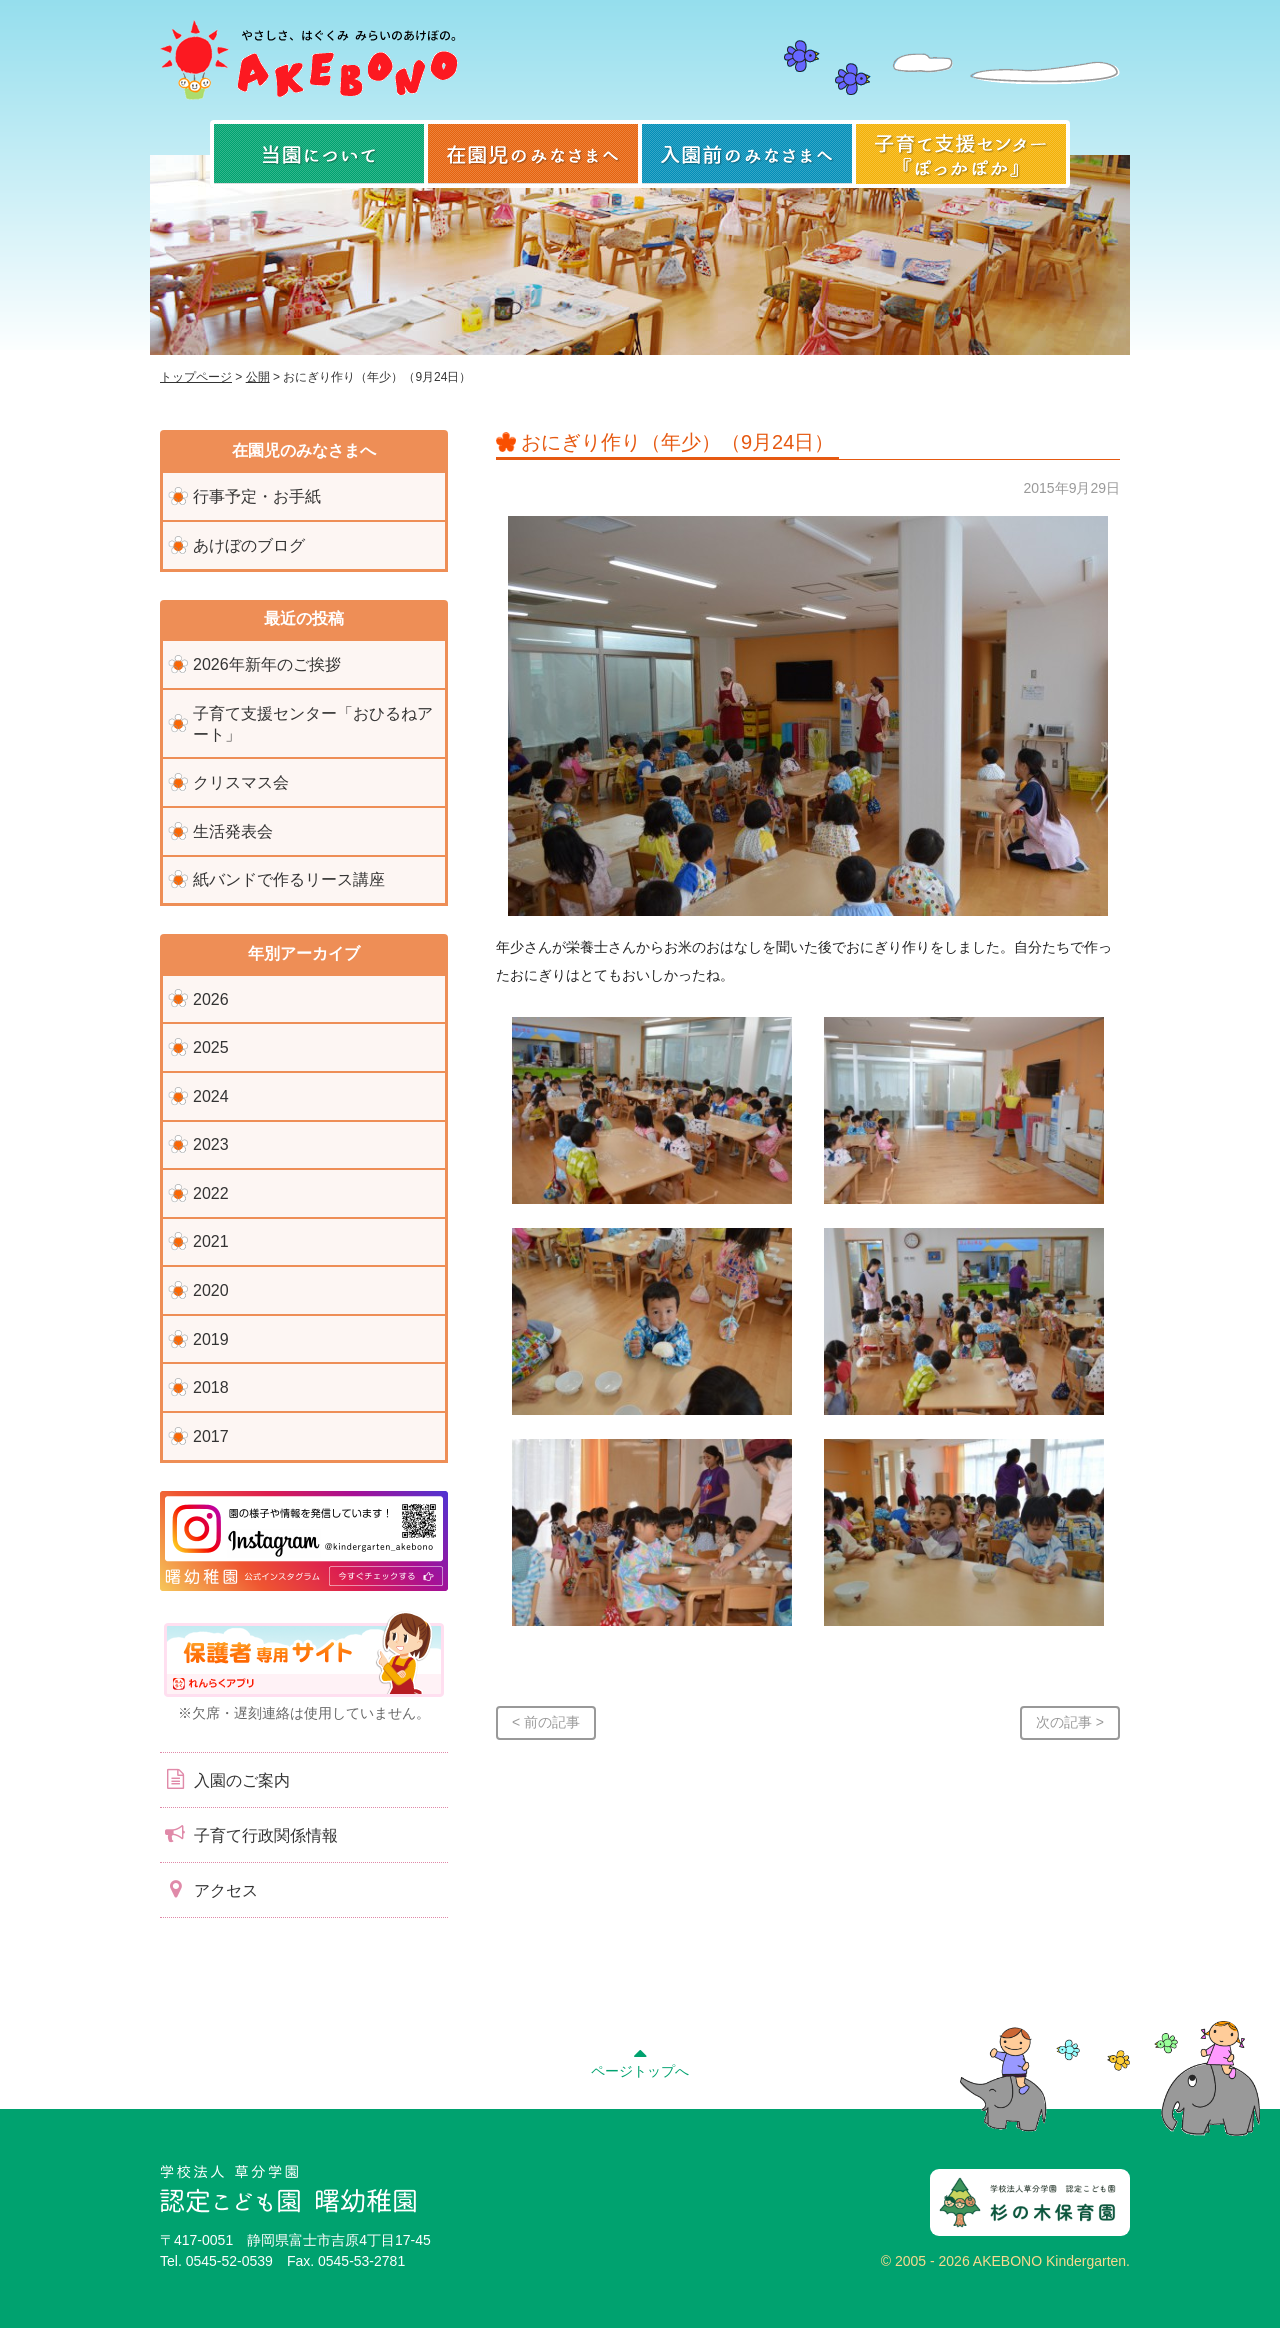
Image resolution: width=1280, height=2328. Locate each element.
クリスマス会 (241, 782)
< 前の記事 (546, 1722)
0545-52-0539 (229, 2261)
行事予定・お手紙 (257, 496)
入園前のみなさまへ (747, 154)
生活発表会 (233, 831)
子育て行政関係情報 (249, 1834)
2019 (211, 1339)
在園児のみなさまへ (533, 154)
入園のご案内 (225, 1779)
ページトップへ (640, 2060)
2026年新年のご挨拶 (267, 664)
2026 (211, 999)
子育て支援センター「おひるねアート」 (313, 724)
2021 (211, 1241)
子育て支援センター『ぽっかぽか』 (961, 154)
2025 (211, 1047)
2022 (211, 1193)
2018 (211, 1387)
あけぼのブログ (249, 545)
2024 (211, 1096)
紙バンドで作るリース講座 (289, 879)
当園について (319, 154)
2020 (211, 1290)
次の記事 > (1070, 1722)
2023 (211, 1144)
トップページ (196, 377)
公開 (258, 377)
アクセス (209, 1889)
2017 (211, 1436)
